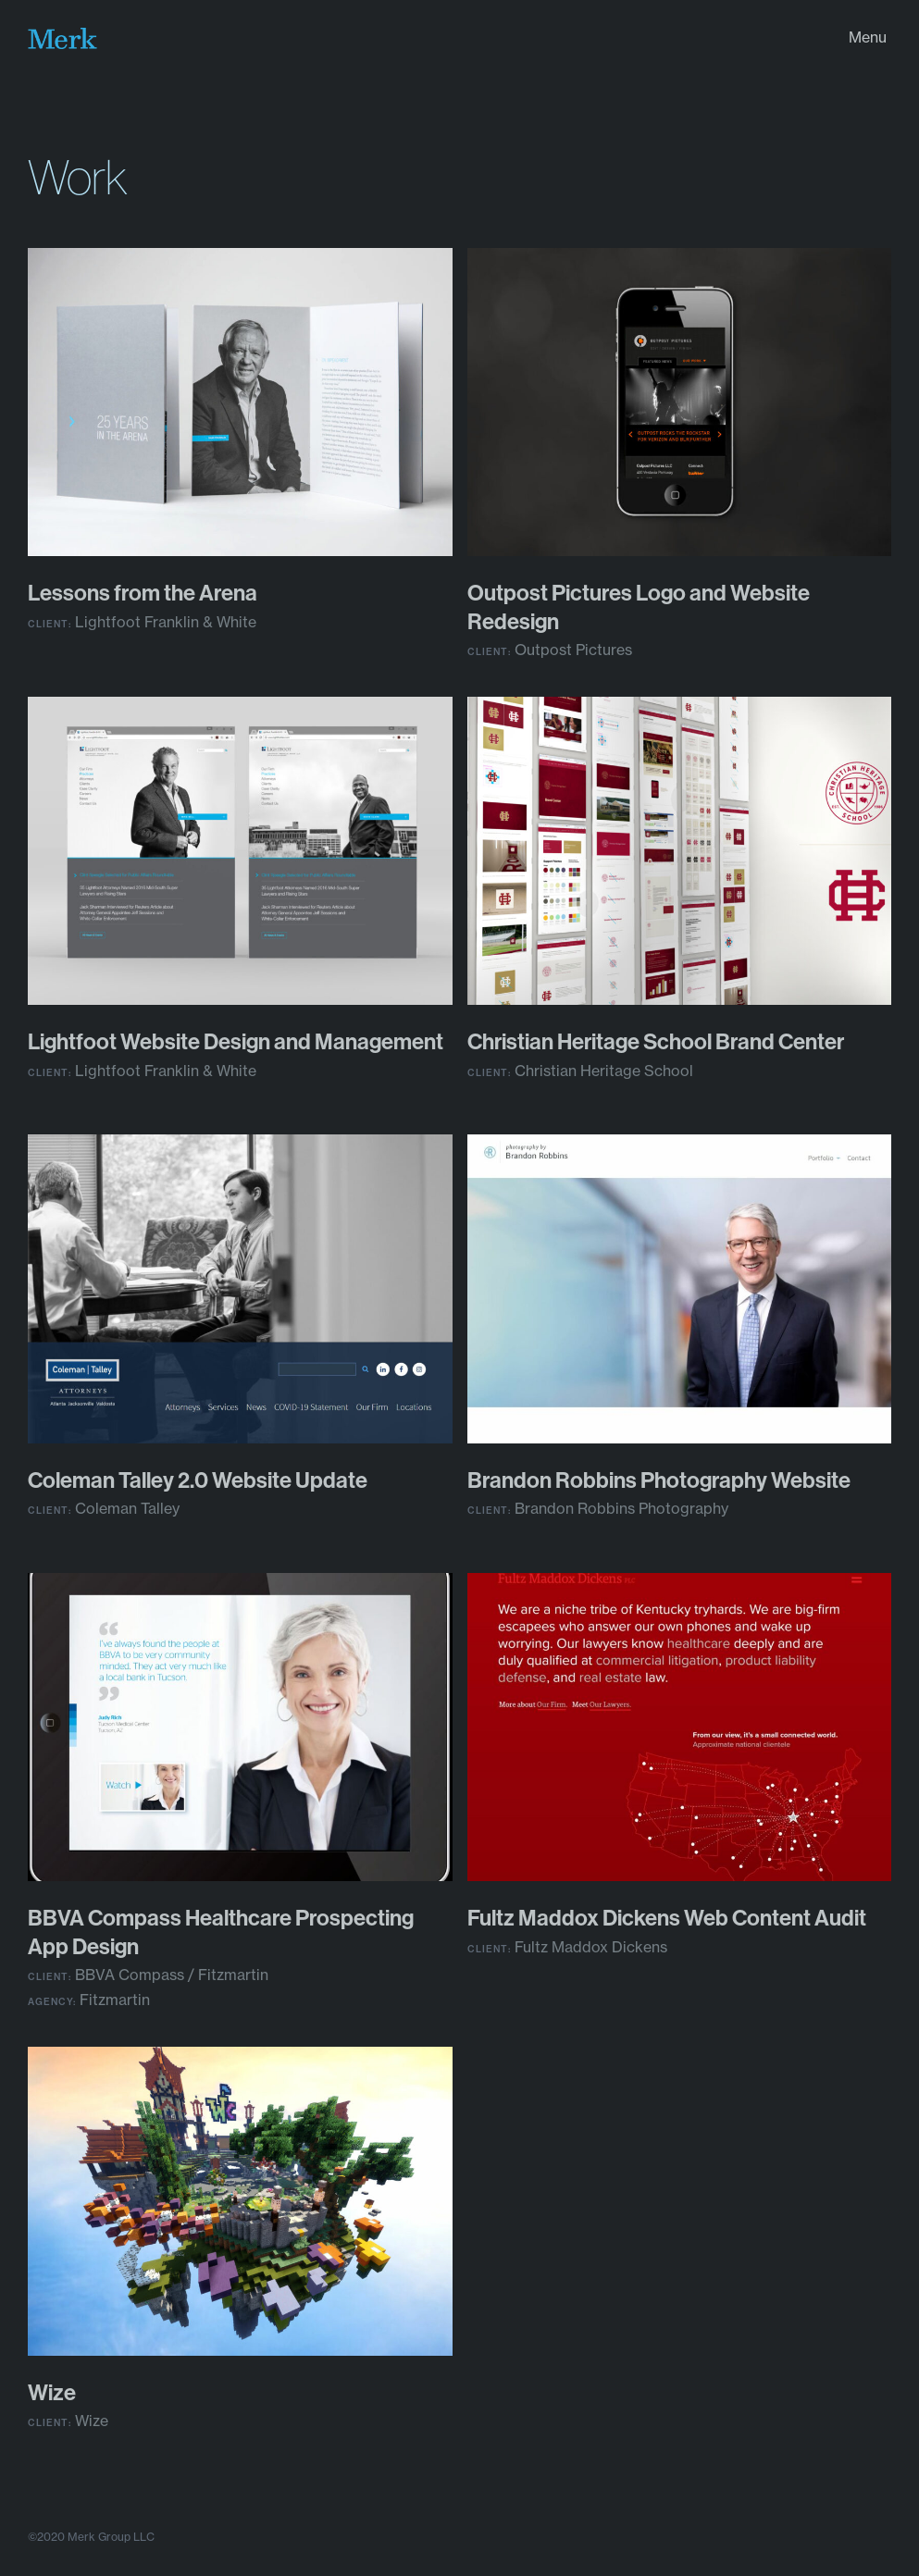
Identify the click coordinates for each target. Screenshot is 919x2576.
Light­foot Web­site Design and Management (235, 1041)
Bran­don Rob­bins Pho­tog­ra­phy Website (659, 1479)
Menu (868, 37)
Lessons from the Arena (142, 592)
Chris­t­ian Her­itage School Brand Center (655, 1041)
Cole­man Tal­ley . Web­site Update (197, 1479)
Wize (52, 2392)
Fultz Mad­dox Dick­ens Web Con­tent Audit (666, 1917)
